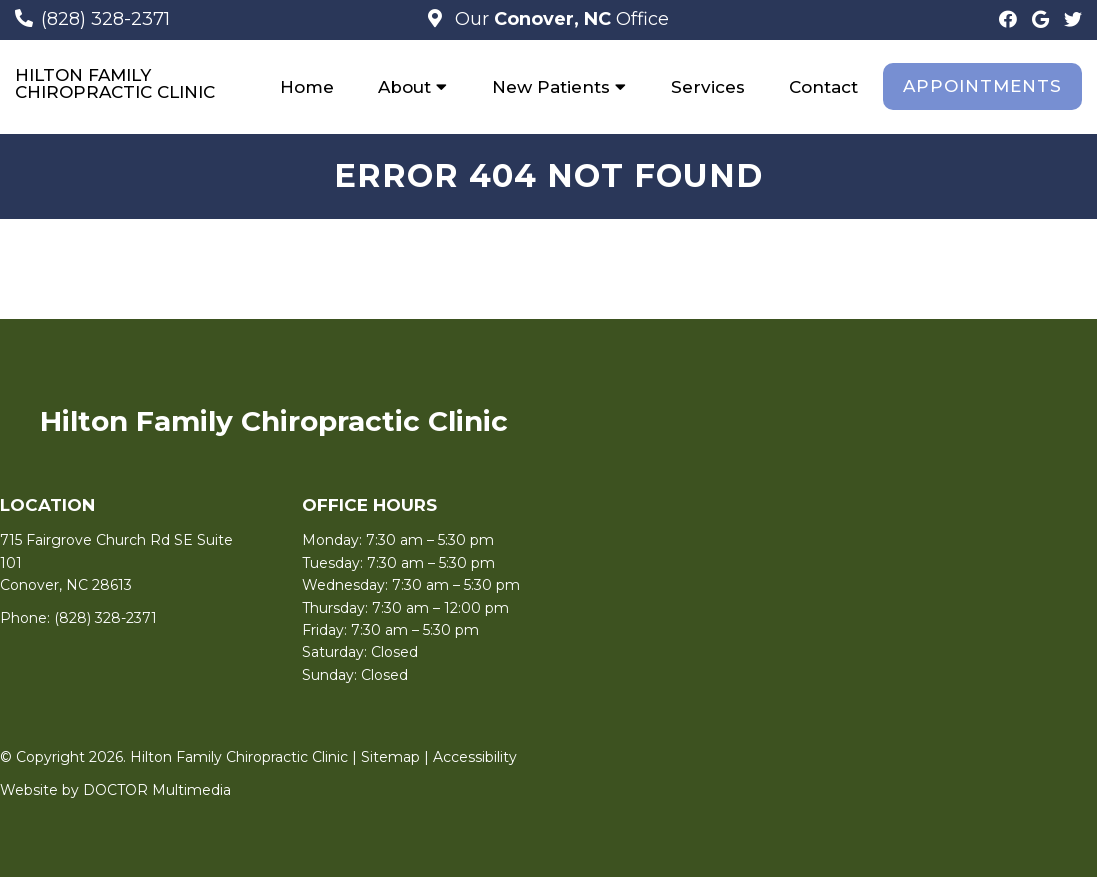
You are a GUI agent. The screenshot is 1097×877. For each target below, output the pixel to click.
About (404, 87)
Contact (823, 87)
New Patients (551, 87)
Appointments (982, 86)
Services (708, 87)
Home (307, 87)
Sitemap (390, 757)
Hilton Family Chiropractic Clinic (115, 84)
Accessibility (475, 757)
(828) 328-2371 (105, 19)
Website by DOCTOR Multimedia (115, 790)
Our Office (559, 19)
